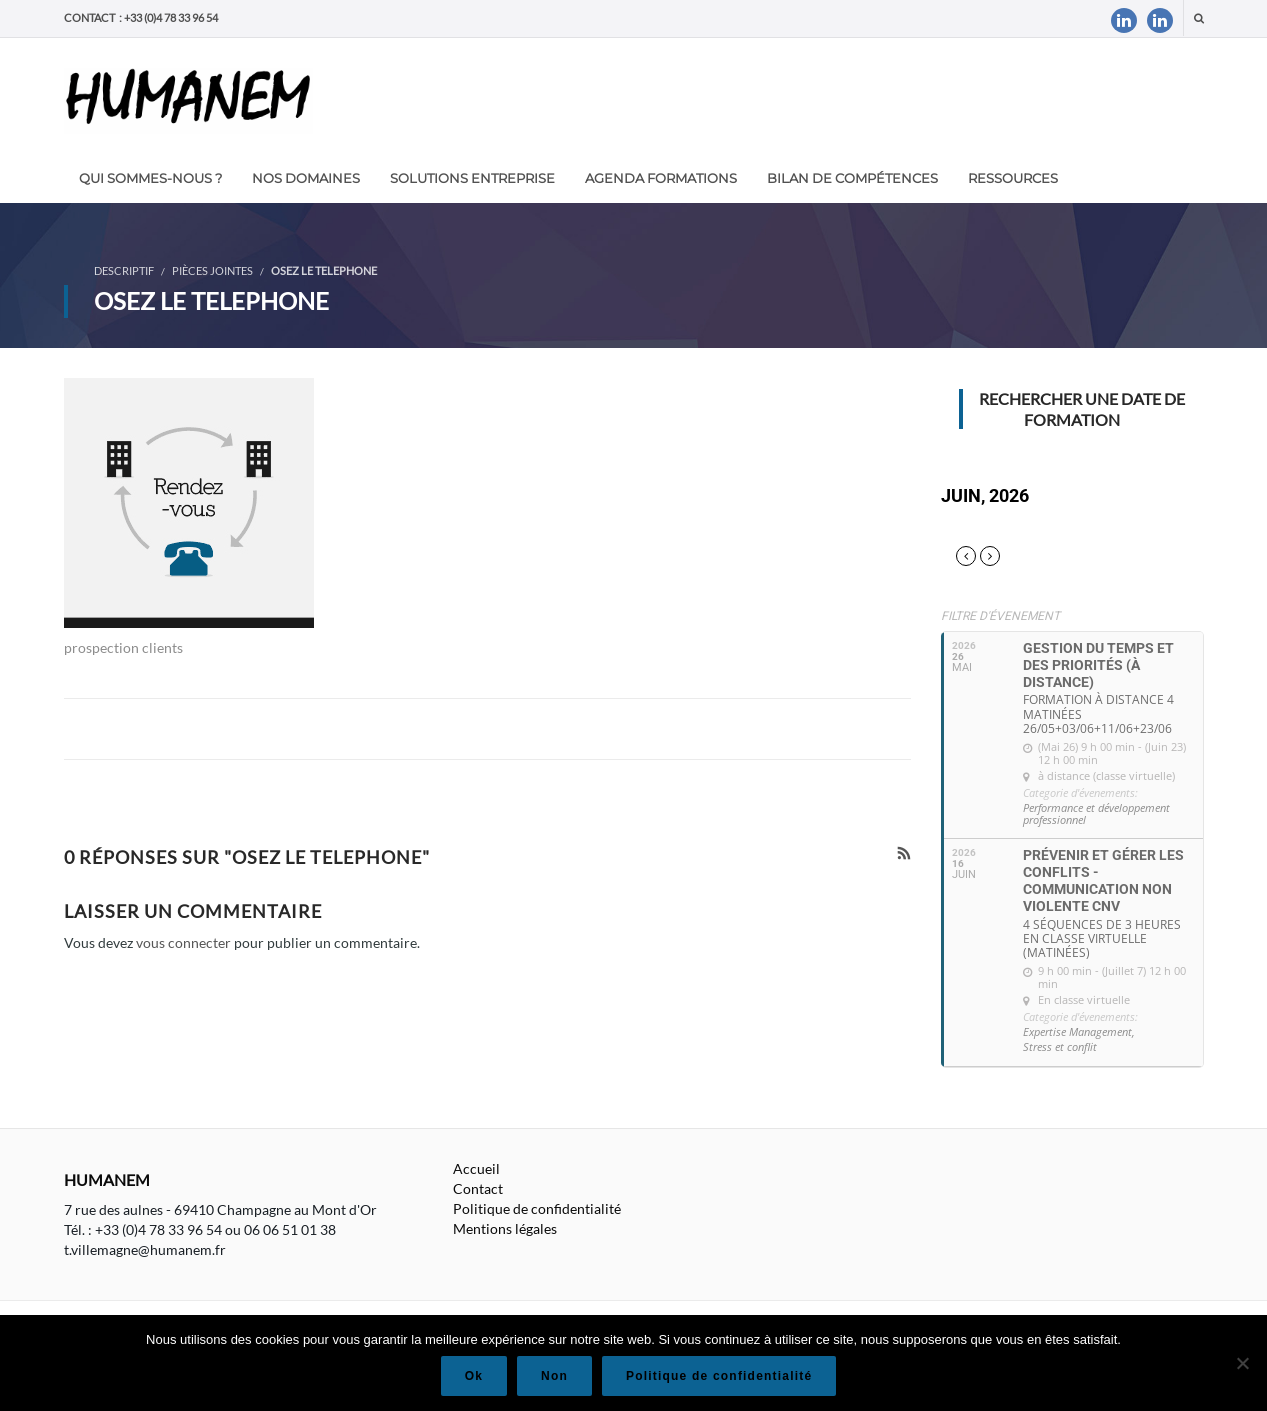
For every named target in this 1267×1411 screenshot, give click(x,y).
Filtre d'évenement (1000, 616)
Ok (474, 1376)
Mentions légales (505, 1228)
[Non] (1242, 1363)
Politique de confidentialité (537, 1208)
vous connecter (183, 942)
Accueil (476, 1168)
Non (554, 1376)
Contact (478, 1188)
